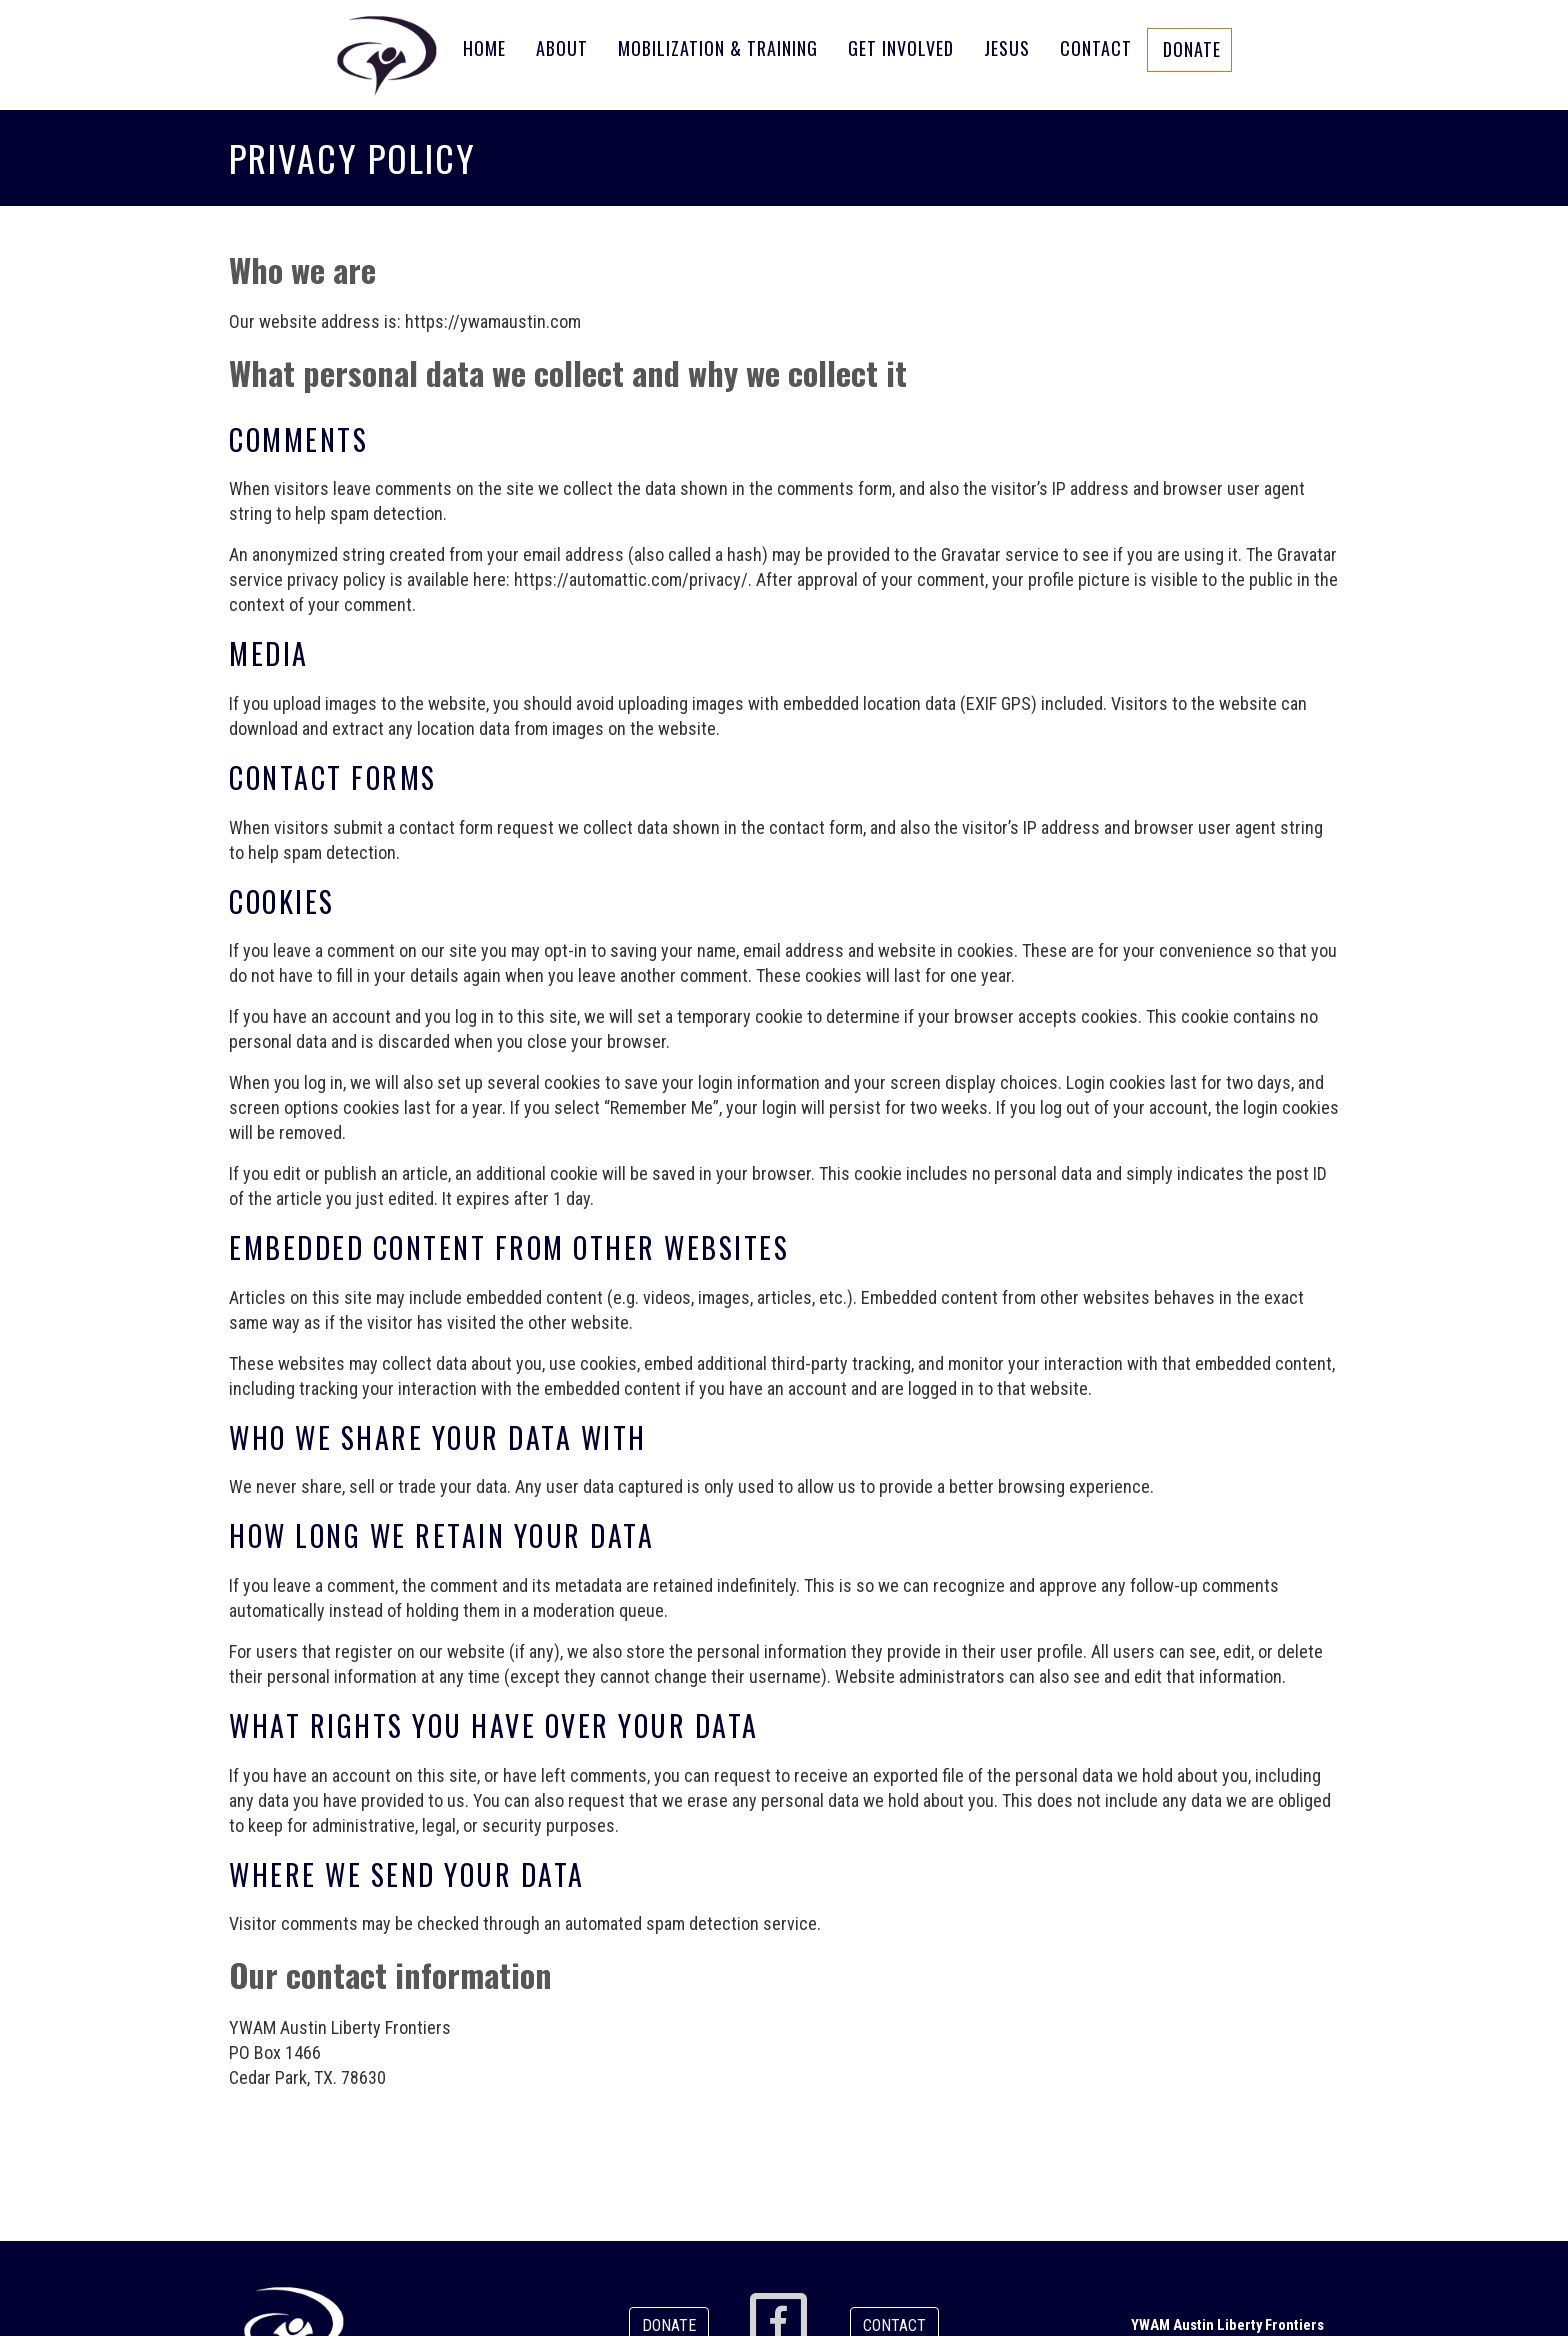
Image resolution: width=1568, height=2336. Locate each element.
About (562, 48)
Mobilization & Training (718, 48)
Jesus (1007, 48)
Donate (1192, 49)
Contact (1096, 48)
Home (484, 48)
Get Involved (901, 48)
